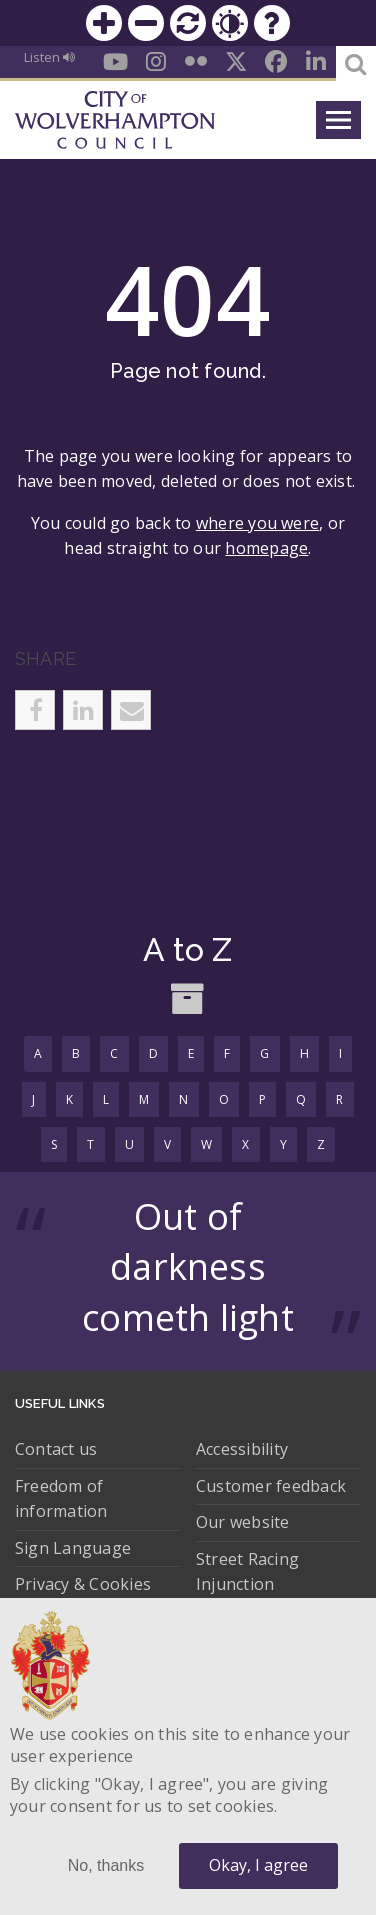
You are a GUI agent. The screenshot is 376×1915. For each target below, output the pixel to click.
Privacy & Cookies (83, 1584)
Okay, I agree (258, 1865)
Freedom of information (61, 1499)
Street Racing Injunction (247, 1572)
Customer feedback (271, 1486)
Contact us (56, 1449)
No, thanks (106, 1865)
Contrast (230, 23)
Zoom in (104, 23)
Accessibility (242, 1449)
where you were (257, 523)
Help (272, 23)
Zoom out (146, 23)
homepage (266, 548)
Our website (243, 1522)
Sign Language (73, 1548)
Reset (188, 23)
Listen (49, 57)
